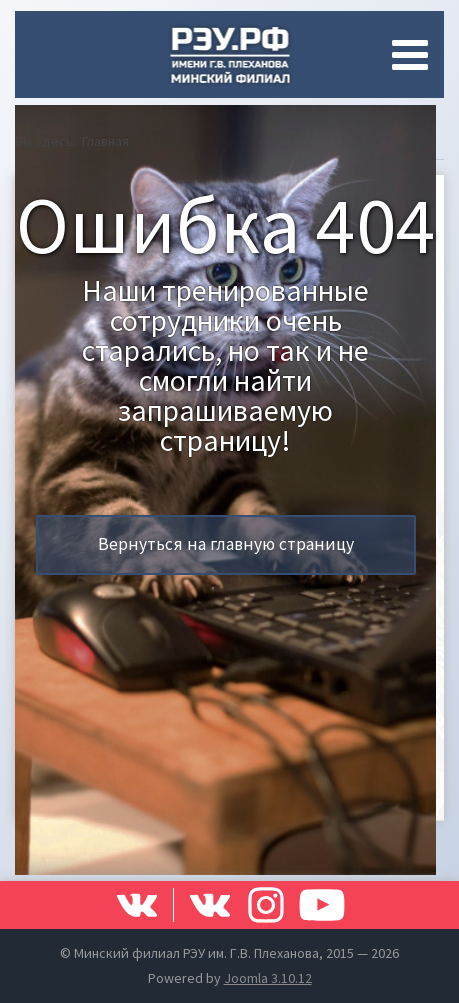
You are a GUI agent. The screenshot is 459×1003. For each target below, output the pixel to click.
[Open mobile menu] (414, 55)
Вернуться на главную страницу (226, 544)
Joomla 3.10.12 (268, 978)
